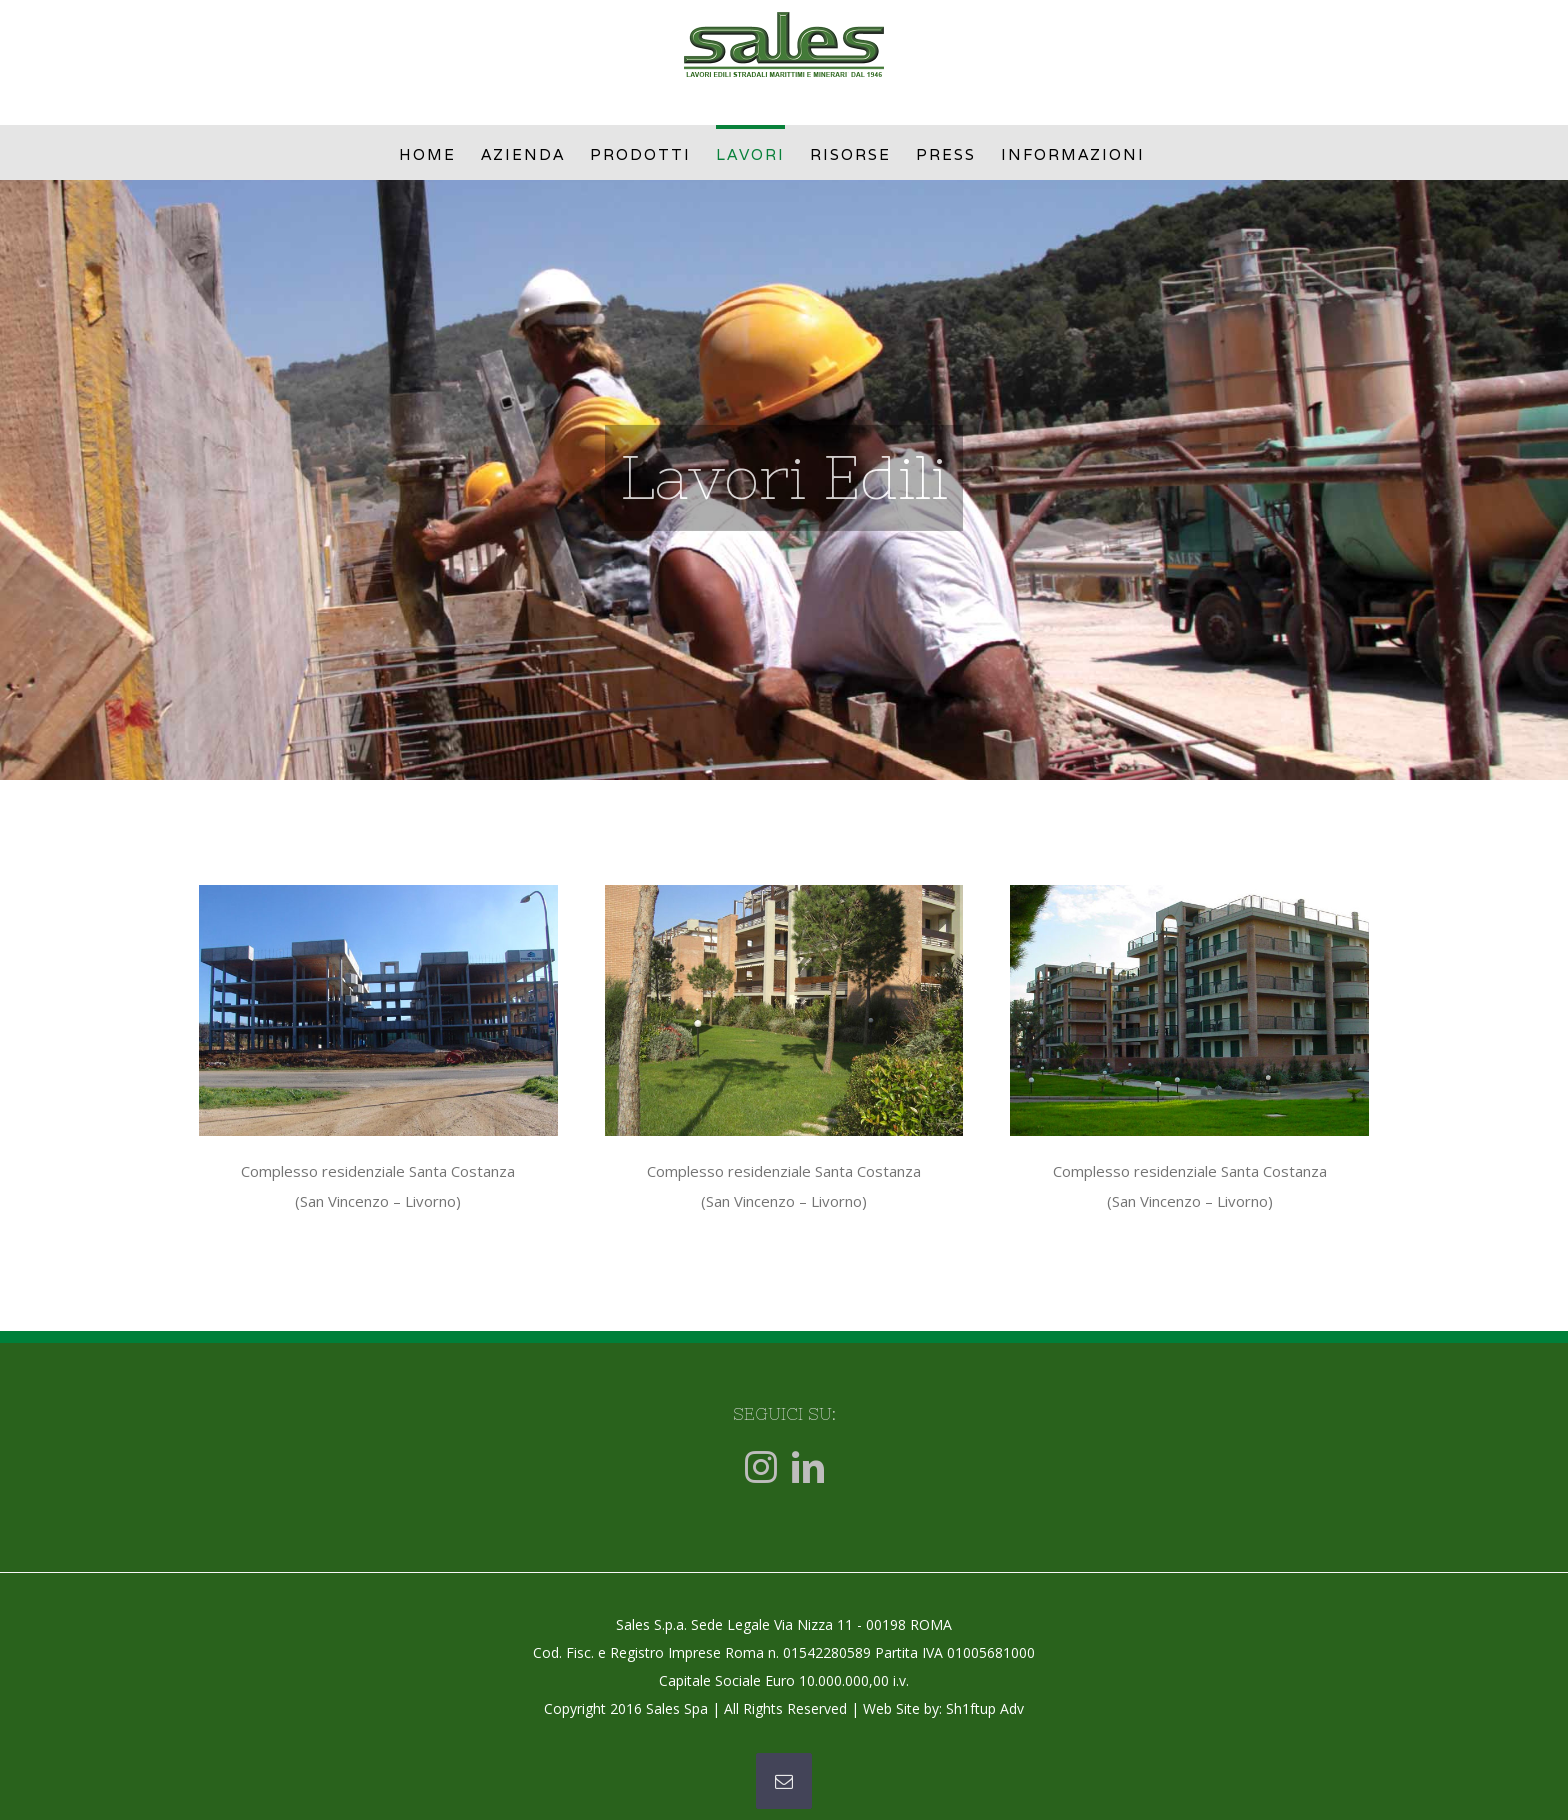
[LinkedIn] (808, 1467)
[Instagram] (761, 1467)
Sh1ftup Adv (985, 1708)
